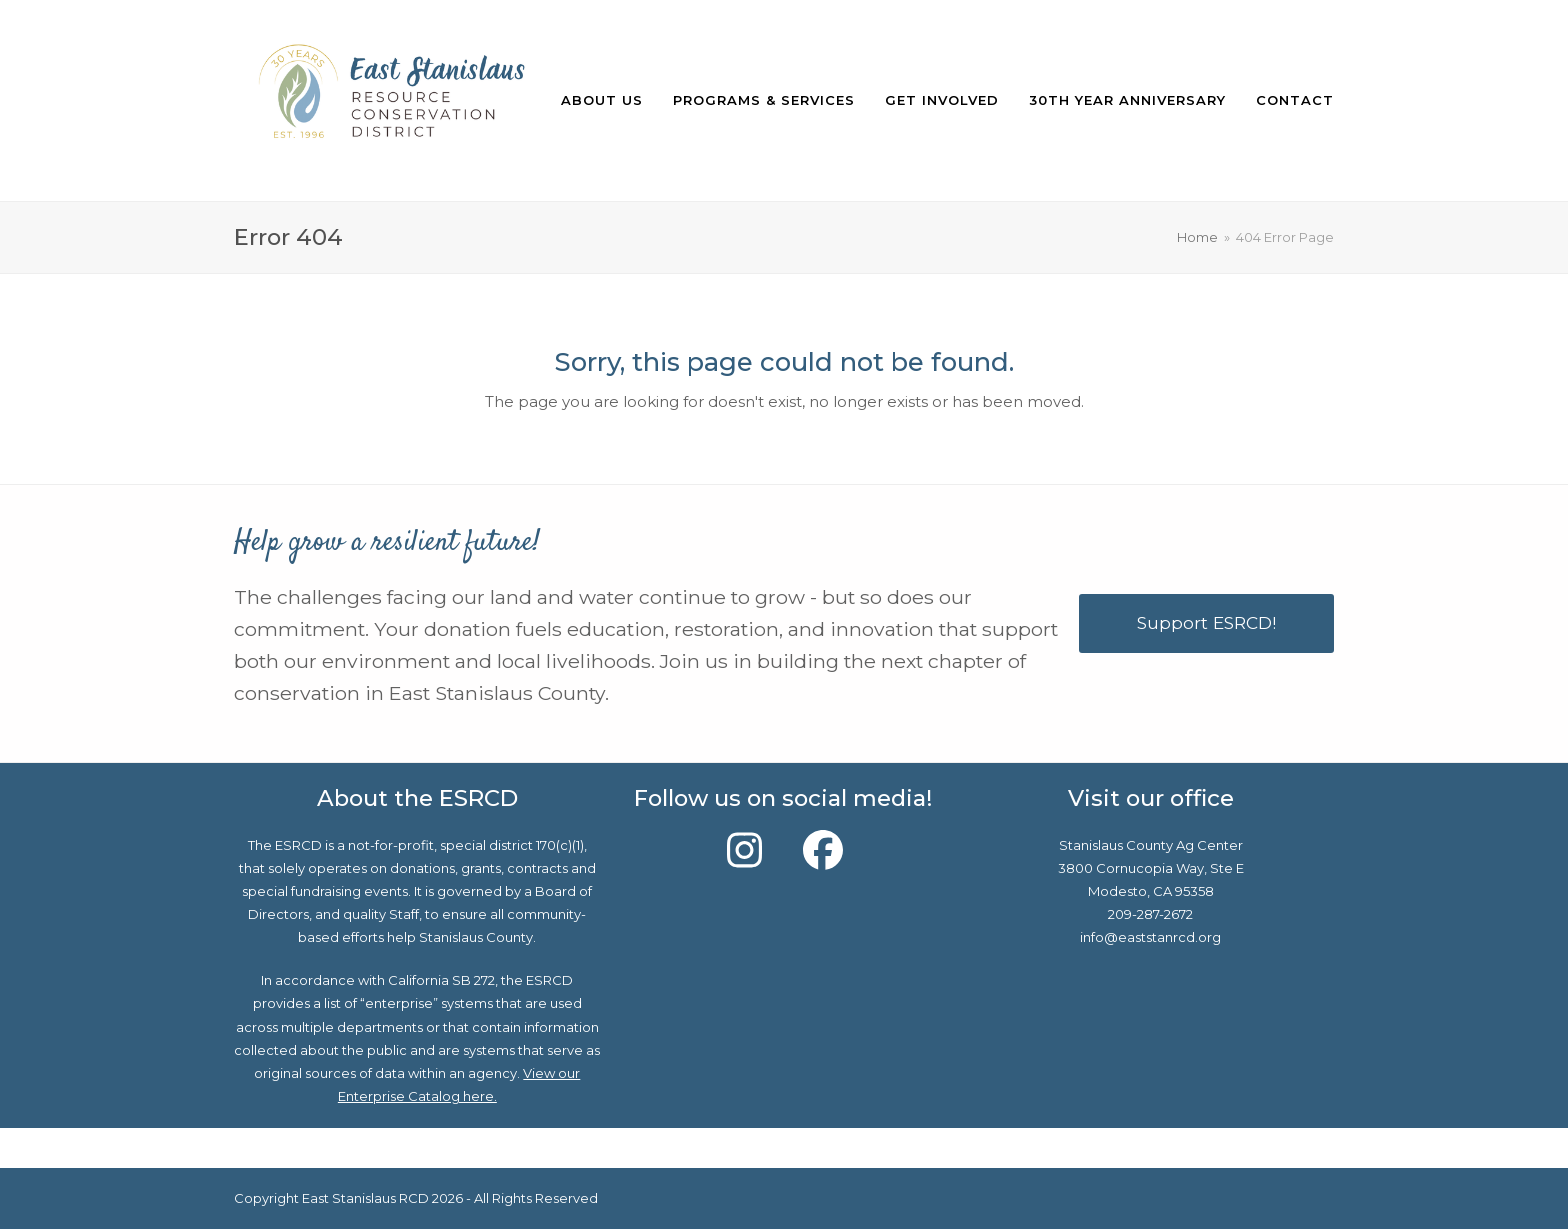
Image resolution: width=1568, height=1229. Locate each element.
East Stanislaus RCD (365, 1198)
